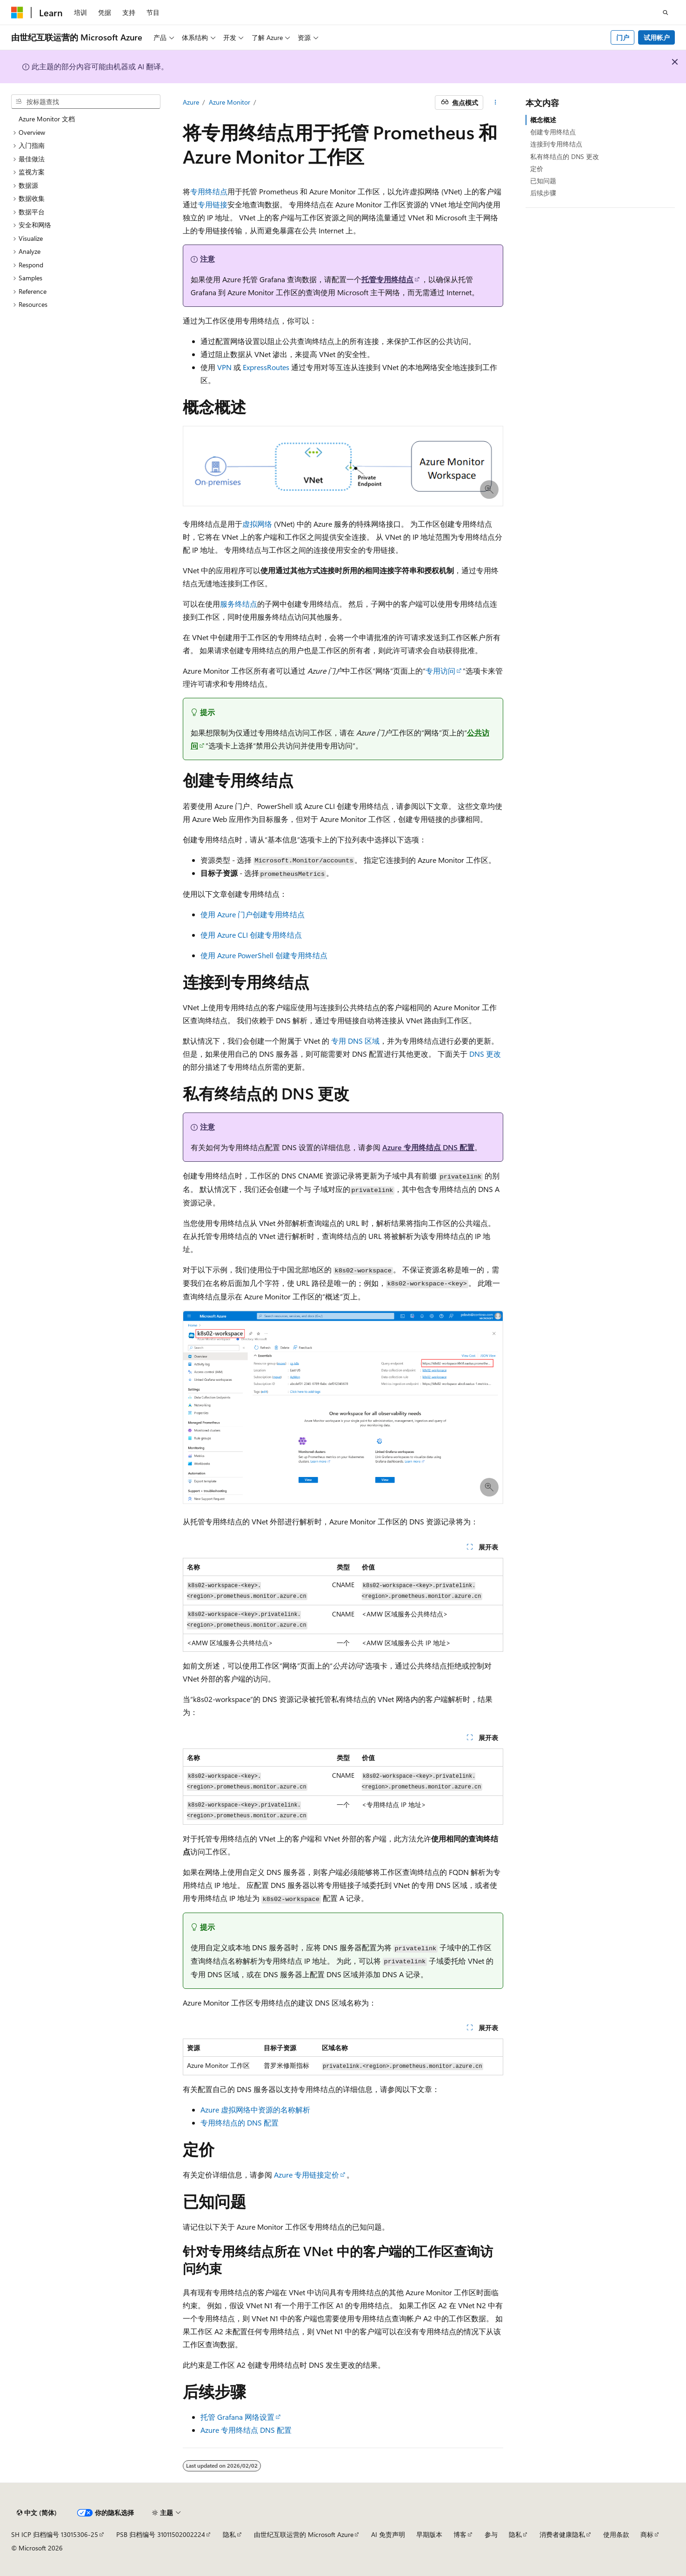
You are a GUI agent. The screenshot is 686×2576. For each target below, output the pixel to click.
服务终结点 (238, 604)
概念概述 (543, 119)
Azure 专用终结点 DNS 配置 (428, 1147)
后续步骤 (543, 192)
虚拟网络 (257, 524)
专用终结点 (208, 191)
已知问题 (543, 180)
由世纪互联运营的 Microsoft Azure (303, 2534)
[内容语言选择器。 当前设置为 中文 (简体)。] (36, 2512)
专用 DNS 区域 (355, 1041)
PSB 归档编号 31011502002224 (160, 2534)
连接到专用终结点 (556, 143)
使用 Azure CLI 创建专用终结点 (251, 935)
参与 (491, 2534)
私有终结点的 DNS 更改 (564, 156)
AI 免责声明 (388, 2534)
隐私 (229, 2534)
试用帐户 (657, 37)
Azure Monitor (229, 102)
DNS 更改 (485, 1054)
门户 (622, 37)
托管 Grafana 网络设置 (237, 2417)
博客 (459, 2534)
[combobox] (85, 101)
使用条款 (616, 2534)
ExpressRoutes (266, 367)
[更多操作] (495, 102)
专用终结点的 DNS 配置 (239, 2122)
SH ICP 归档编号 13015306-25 (54, 2534)
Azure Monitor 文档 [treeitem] (47, 118)
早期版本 (429, 2534)
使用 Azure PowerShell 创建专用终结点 (263, 955)
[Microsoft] (17, 13)
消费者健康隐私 (562, 2534)
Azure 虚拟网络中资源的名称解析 (255, 2109)
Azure (191, 102)
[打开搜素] (665, 12)
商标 (646, 2534)
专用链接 (212, 204)
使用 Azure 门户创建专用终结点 (252, 914)
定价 (536, 168)
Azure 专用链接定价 (306, 2174)
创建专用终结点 (553, 131)
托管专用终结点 (387, 279)
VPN (224, 367)
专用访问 (440, 670)
